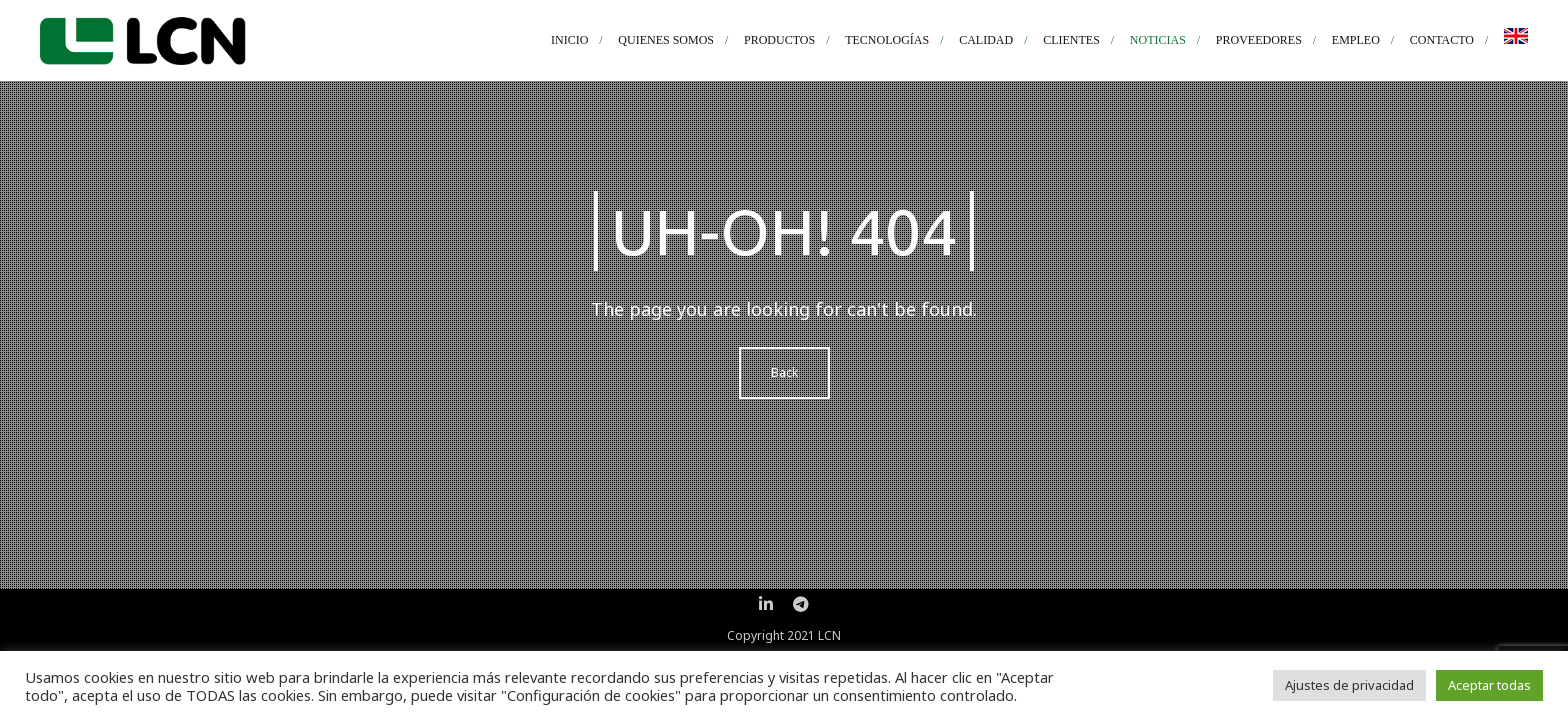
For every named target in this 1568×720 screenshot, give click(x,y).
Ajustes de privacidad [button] (1349, 685)
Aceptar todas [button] (1489, 685)
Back (784, 372)
